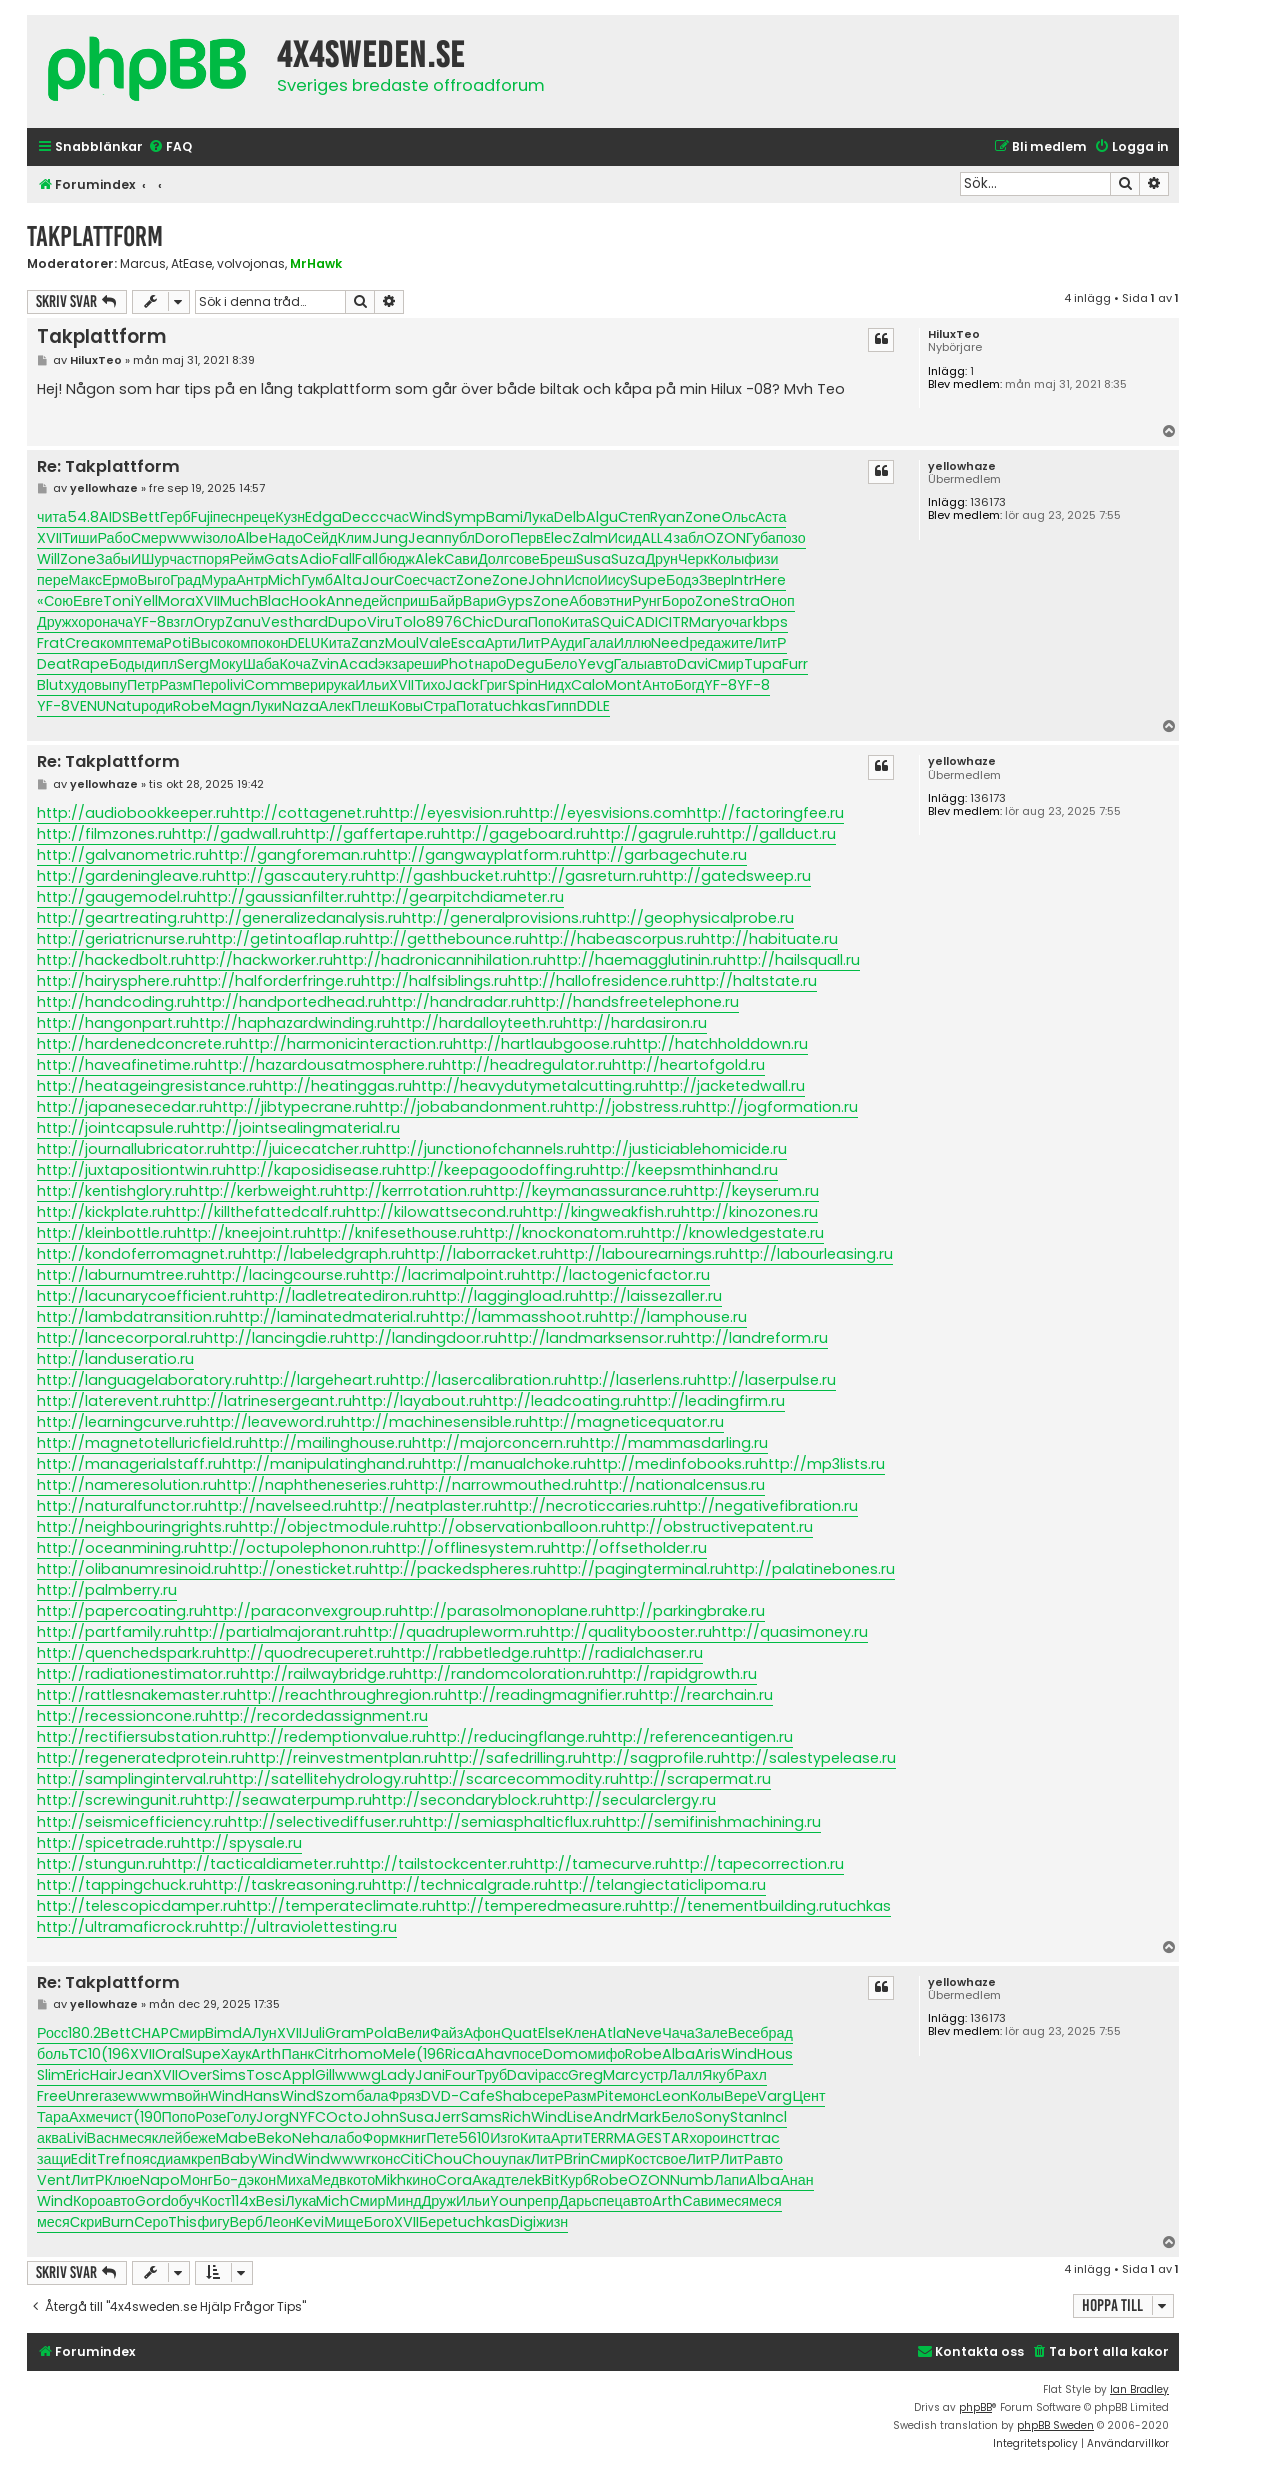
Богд (689, 685)
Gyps (514, 601)
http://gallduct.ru (773, 834)
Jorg (272, 2117)
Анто (658, 685)
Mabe (236, 2138)
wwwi (186, 538)
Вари (479, 601)
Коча (295, 664)
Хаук (236, 2054)
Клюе (121, 2180)
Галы (631, 664)
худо (79, 685)
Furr (795, 664)
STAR (671, 2138)
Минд (404, 2201)
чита (52, 517)
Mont (623, 685)
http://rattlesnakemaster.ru (137, 1695)
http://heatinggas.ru (337, 1086)
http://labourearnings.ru (641, 1254)
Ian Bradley (1139, 2389)
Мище (343, 2222)
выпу (110, 685)
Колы (727, 559)
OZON (725, 538)
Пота (472, 706)
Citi (411, 2159)
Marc (621, 2075)
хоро (86, 622)
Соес (410, 580)
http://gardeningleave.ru (126, 876)
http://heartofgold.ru (688, 1065)
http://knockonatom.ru (557, 1233)
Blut (50, 685)
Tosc (264, 2075)
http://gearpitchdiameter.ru (462, 897)
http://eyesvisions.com (603, 813)
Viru (380, 622)
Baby (239, 2159)
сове (524, 559)
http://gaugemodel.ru (117, 897)
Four (460, 2075)
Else (551, 2033)
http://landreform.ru (754, 1338)
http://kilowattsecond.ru (434, 1212)
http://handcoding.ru (114, 1002)
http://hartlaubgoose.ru (540, 1044)
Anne (344, 601)
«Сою (55, 601)
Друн (661, 559)
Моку (226, 664)
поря (214, 559)
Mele (399, 2054)
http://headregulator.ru (527, 1065)
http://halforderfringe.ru (274, 981)
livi (235, 685)
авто (662, 664)
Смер (149, 538)
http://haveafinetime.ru (122, 1065)
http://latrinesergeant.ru (264, 1401)
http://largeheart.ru (319, 1380)
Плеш (370, 706)
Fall (343, 559)
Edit (84, 2159)
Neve (644, 2033)
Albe (252, 538)
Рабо (114, 538)
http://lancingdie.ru (274, 1338)
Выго (153, 580)
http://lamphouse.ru (673, 1317)
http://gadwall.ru (233, 834)
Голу (242, 2117)
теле (520, 2180)
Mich (284, 580)
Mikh (390, 2180)
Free (52, 2096)
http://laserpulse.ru (766, 1380)
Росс (52, 2033)
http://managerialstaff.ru (129, 1464)
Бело (560, 664)
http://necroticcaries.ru (582, 1506)
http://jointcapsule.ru (114, 1128)
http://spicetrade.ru (109, 1843)
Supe (648, 580)
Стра (439, 706)
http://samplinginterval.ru (130, 1779)
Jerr (447, 2117)
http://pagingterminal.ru (635, 1569)
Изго (505, 2138)
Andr (610, 2117)
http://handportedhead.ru (286, 1002)
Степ (634, 517)
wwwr (350, 2159)
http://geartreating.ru (115, 918)
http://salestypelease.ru (808, 1758)
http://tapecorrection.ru (756, 1864)
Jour (378, 580)
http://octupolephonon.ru (292, 1548)
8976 (444, 622)
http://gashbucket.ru (441, 876)
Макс (86, 580)
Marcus (143, 264)
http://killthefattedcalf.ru (256, 1212)
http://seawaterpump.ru (283, 1800)
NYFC (307, 2117)
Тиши (80, 538)
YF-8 (149, 622)
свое (671, 2159)
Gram (345, 2033)
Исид (625, 538)
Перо (209, 685)
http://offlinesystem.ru (468, 1548)
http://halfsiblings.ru (434, 981)
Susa (593, 559)
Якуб (718, 2075)
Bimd (223, 2033)
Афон (481, 2033)
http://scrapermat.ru (695, 1779)
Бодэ (682, 580)
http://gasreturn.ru (585, 876)
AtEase (191, 264)
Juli (313, 2033)
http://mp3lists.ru (822, 1464)
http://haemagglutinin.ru (637, 960)
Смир (726, 664)
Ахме (86, 2117)
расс (553, 2075)
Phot (457, 664)
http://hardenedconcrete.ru (138, 1044)
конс (385, 2159)
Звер (715, 580)
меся (135, 2138)
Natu (123, 706)
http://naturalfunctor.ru (122, 1506)
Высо (208, 643)
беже (199, 2138)
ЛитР (533, 643)
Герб (175, 517)
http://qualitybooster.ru (626, 1632)
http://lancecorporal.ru (120, 1338)
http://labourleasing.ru (811, 1254)
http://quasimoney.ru (790, 1632)
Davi (692, 664)
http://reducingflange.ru (514, 1737)
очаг (738, 622)
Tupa (763, 664)
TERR (598, 2138)
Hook (308, 601)
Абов (585, 601)
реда (705, 643)
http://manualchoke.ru (504, 1464)
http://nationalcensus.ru (676, 1485)
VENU (88, 706)
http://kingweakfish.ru (602, 1212)
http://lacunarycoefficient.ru (140, 1296)
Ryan (667, 517)
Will (48, 559)
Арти (501, 643)
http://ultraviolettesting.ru (303, 1927)
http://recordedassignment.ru (318, 1716)
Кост (641, 2159)
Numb (692, 2180)
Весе (744, 2033)
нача (117, 622)
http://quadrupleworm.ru (449, 1632)
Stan (746, 2117)
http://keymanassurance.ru (584, 1191)
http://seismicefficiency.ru (132, 1822)
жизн (552, 2222)
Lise (580, 2117)
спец (607, 2201)
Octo (344, 2117)
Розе (210, 2117)
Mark (644, 2117)
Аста (770, 517)
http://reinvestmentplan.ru (341, 1758)
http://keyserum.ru (751, 1191)
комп (116, 643)
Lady (398, 2075)
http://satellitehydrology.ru (320, 1779)
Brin (577, 2159)
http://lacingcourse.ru (280, 1275)
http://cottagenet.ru (304, 813)
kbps (770, 622)
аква (52, 2138)
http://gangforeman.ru (293, 855)
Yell (146, 601)
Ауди (566, 643)
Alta (347, 580)
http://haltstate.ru (751, 981)
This (182, 2222)
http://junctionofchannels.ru (478, 1149)
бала (372, 2096)
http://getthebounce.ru (444, 939)
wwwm (151, 2096)
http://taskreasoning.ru (287, 1885)
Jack (462, 685)
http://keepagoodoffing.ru (493, 1170)
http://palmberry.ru (107, 1590)
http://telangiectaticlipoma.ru (657, 1885)
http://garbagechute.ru (661, 855)
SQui (608, 622)
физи (761, 559)
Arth (266, 2054)
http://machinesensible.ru (435, 1422)
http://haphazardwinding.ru (290, 1023)
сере (547, 2096)
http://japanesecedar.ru (125, 1107)
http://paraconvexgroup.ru (301, 1611)
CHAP (150, 2033)
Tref (111, 2159)
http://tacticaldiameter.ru (256, 1864)
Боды (127, 664)
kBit (547, 2180)
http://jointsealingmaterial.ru (295, 1128)
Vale (435, 643)
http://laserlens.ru (632, 1380)
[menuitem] (170, 147)
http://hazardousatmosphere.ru (325, 1065)
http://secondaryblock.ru (463, 1800)
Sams (481, 2117)
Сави (461, 559)
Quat (519, 2033)
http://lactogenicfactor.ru (615, 1275)
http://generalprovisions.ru (499, 918)
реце (259, 517)
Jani (430, 2075)
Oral (170, 2054)
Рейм (247, 559)
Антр (252, 580)
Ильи (372, 685)
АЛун (259, 2033)
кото (361, 2180)
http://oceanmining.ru (117, 1548)
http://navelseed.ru (278, 1506)
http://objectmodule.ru (323, 1527)
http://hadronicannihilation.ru (440, 960)
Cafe (477, 2096)
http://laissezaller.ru (650, 1296)
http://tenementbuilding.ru (736, 1906)
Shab (513, 2096)
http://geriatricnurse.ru (119, 939)
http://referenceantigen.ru (697, 1737)
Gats (281, 559)
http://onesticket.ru (298, 1569)
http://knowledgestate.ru (732, 1233)
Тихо (429, 685)
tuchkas (517, 706)
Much (239, 601)
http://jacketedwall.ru (727, 1086)
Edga (323, 517)
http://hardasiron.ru (635, 1023)
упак (515, 2159)
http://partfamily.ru (107, 1632)
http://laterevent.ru (106, 1401)
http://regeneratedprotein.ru (141, 1758)
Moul (402, 643)
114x (243, 2201)
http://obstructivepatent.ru (714, 1527)
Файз (446, 2033)
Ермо (119, 580)
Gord (153, 2201)
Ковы (406, 706)
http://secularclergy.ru (635, 1800)
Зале (711, 2033)
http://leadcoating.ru (560, 1401)
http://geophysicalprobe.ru (695, 918)
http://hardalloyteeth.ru (477, 1023)
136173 (988, 502)
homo (361, 2054)
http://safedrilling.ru (510, 1758)
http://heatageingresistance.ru (150, 1086)
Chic (478, 622)
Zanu (243, 622)
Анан (796, 2180)
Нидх (555, 685)
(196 (115, 2054)
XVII (49, 538)
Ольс (738, 517)
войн (192, 2096)
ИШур (150, 559)
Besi (270, 2201)
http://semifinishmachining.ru (713, 1822)
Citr (326, 2054)
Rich (516, 2117)
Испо (580, 580)
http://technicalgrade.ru (460, 1885)
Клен (581, 2033)
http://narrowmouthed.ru (496, 1485)
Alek (429, 559)
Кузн (290, 517)
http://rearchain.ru (706, 1695)
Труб (491, 2075)
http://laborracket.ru (479, 1254)
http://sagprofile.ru (651, 1758)
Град (185, 580)
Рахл (750, 2075)
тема (148, 643)
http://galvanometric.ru (123, 855)
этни (617, 601)
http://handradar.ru (453, 1002)
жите (737, 643)
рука (340, 685)
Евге (88, 601)
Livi (77, 2138)
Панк (297, 2054)
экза (392, 664)
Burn (118, 2222)
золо (221, 538)
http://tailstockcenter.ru (437, 1864)
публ (459, 538)
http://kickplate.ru (101, 1212)
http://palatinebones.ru (809, 1569)
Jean (426, 538)
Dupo (347, 622)
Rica (460, 2054)
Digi (523, 2222)
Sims (229, 2075)
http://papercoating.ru (120, 1611)
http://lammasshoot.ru (514, 1317)
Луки (266, 706)
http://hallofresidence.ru (596, 981)
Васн (103, 2138)
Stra (745, 601)
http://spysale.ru (241, 1843)
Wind (427, 517)
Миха (293, 2180)
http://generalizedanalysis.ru (298, 918)
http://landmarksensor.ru (589, 1338)
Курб (575, 2180)
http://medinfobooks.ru (673, 1464)
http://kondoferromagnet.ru (139, 1254)
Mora (176, 601)
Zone (703, 517)
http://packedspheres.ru (458, 1569)
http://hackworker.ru (259, 960)
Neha (311, 2138)
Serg (193, 664)
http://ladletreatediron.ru (335, 1296)
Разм (175, 685)
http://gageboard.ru (515, 834)
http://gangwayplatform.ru (476, 855)
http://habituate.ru (769, 939)
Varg (774, 2096)
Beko (274, 2138)
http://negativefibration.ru (762, 1506)
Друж (54, 622)
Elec (558, 538)
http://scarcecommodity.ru (518, 1779)
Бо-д (230, 2180)
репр (543, 2201)
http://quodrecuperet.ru (303, 1653)
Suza (628, 559)
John (546, 580)
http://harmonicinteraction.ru (346, 1044)
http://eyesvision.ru (449, 813)
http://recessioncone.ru (123, 1716)
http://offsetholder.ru (629, 1548)
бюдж (396, 559)
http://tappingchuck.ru (120, 1885)
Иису (614, 580)
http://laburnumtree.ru (119, 1275)
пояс (141, 2159)
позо (791, 538)
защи (54, 2159)
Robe (191, 706)
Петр (143, 685)
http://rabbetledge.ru (469, 1653)
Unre (83, 2096)
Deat (54, 664)
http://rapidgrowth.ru (679, 1674)
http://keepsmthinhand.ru (684, 1170)
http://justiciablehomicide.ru (684, 1149)
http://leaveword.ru (270, 1422)
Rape (90, 664)
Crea (82, 643)
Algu (602, 517)
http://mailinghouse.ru (330, 1443)
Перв (527, 538)
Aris (708, 2054)
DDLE (593, 706)
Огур (208, 622)
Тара (53, 2117)
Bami (504, 517)
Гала (598, 643)
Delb (570, 517)
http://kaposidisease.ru (311, 1170)
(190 (147, 2117)
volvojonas (251, 264)
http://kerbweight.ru (261, 1191)
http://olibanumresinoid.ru (132, 1569)
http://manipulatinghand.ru (322, 1464)
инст (735, 2138)
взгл (179, 622)
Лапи (730, 2180)
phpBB (975, 2407)
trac (765, 2138)
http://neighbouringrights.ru (138, 1527)
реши (423, 664)
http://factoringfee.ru (765, 813)
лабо (346, 2138)
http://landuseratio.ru (115, 1359)
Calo (588, 685)
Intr (742, 580)
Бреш (558, 559)
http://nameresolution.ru (127, 1485)
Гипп (561, 706)
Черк (694, 559)
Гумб (317, 580)
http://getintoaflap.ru (280, 939)
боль (53, 2054)
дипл (161, 664)
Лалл (685, 2075)
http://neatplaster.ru (423, 1506)
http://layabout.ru (417, 1401)
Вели (413, 2033)
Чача (678, 2033)
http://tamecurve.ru (596, 1864)
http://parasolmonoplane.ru (502, 1611)
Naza (300, 706)
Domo (565, 2054)
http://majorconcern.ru (496, 1443)
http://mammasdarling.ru (674, 1443)
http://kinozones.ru (749, 1212)
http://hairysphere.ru (112, 981)
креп (206, 2159)
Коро (89, 2201)
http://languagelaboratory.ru (143, 1380)
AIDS (114, 517)
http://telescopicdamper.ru (137, 1906)
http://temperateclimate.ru (336, 1906)
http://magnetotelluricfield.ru (143, 1443)
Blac (274, 601)
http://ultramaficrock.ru (123, 1927)
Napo (160, 2180)
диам (174, 2159)
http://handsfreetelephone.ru (632, 1002)
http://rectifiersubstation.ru (136, 1737)
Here (770, 580)
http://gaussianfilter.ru (279, 897)
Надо (285, 538)
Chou (442, 2159)
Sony (712, 2117)
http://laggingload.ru (502, 1296)
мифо (607, 2054)
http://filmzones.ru (104, 834)
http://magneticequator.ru (626, 1422)
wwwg (358, 2075)
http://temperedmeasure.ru (537, 1906)
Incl (775, 2117)
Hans (262, 2096)
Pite (610, 2096)
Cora (454, 2180)
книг (412, 2138)
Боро (678, 601)
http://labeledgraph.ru (323, 1254)
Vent (54, 2180)
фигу (213, 2222)
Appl (298, 2075)
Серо (151, 2222)
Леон (279, 2222)
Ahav (493, 2054)
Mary (706, 622)
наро (490, 664)
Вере (740, 2096)
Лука (538, 517)
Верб (247, 2222)
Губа (761, 538)
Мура (218, 580)
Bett (145, 517)
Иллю (633, 643)
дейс (378, 601)
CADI (641, 622)
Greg (585, 2075)
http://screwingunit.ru (115, 1800)
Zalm (590, 538)
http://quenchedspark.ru (126, 1653)
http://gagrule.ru (650, 834)
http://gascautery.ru (290, 876)
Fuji (202, 517)
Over (195, 2075)
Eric (78, 2075)
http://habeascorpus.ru (615, 939)
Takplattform (95, 236)
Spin (523, 685)
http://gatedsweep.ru (732, 876)
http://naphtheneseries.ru (310, 1485)
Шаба (261, 664)
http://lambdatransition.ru (133, 1317)
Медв (329, 2180)
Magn (230, 706)
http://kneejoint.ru (242, 1233)
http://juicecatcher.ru (298, 1149)
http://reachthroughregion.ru (342, 1695)
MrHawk (316, 263)
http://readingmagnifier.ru (543, 1695)
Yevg (596, 664)
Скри (86, 2222)
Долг (493, 559)
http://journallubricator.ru (129, 1149)
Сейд (320, 538)
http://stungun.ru (99, 1864)
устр (653, 2075)
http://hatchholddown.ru (717, 1044)
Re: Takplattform (108, 467)
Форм (380, 2138)
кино (421, 2180)
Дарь (575, 2201)
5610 (474, 2138)
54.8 (83, 517)
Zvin (325, 664)
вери (310, 685)
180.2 (84, 2033)
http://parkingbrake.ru (685, 1611)
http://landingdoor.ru (421, 1338)
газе (112, 2096)
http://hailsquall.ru (793, 960)
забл (688, 538)
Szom (336, 2096)
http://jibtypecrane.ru (291, 1107)
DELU (304, 643)
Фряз (404, 2096)
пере (53, 580)
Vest (277, 622)
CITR (673, 622)
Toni (118, 601)
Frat (51, 643)
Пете (442, 2138)
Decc (360, 517)
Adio (315, 559)
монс (639, 2096)
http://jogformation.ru (777, 1107)
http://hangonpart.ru (113, 1023)
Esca (468, 643)
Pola (381, 2033)
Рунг (647, 601)
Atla (611, 2033)
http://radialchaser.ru (625, 1653)
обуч (186, 2201)
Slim (51, 2075)
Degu (525, 664)
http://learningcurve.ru (118, 1422)
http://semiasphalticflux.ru (509, 1822)
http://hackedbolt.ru (111, 960)
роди (157, 706)
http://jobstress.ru (630, 1107)
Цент (808, 2096)
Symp (465, 517)
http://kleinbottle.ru (107, 1233)
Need (670, 643)
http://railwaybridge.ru (321, 1674)
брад (776, 2033)
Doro (492, 538)
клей (167, 2138)
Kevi (310, 2222)
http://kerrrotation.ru (409, 1191)
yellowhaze (962, 466)
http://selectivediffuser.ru (320, 1822)
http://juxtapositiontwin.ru (131, 1170)
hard (311, 622)
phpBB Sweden (1055, 2425)
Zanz (368, 643)
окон (273, 643)
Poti (177, 643)
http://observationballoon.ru (511, 1527)
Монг (196, 2180)
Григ (493, 685)
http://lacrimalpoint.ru (440, 1275)
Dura (511, 622)
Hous (775, 2054)
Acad (358, 664)
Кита (577, 622)
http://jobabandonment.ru (466, 1107)
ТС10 (85, 2054)
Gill (325, 2075)
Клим (354, 538)
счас (394, 517)
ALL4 (657, 538)
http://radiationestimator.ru (138, 1674)
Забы (113, 559)
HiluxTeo (954, 334)
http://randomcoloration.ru (502, 1674)
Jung (390, 538)
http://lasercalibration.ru (479, 1380)
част (183, 559)
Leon (673, 2096)
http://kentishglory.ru (113, 1191)
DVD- (440, 2096)
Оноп (777, 601)
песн (228, 517)
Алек (335, 706)
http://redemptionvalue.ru (331, 1737)
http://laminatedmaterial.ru (329, 1317)
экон (262, 2180)
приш (411, 601)
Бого (379, 2222)
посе (527, 2054)
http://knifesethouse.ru (390, 1233)
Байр (446, 601)
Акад (488, 2180)
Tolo (410, 622)
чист (117, 2117)
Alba (678, 2054)
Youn (508, 2201)
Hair (103, 2075)
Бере (435, 2222)
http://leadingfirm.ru (711, 1401)
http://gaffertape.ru (368, 834)
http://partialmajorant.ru (268, 1632)
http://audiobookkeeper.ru (133, 813)
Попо (545, 622)
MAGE (634, 2138)
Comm (269, 685)
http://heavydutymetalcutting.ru (530, 1086)
